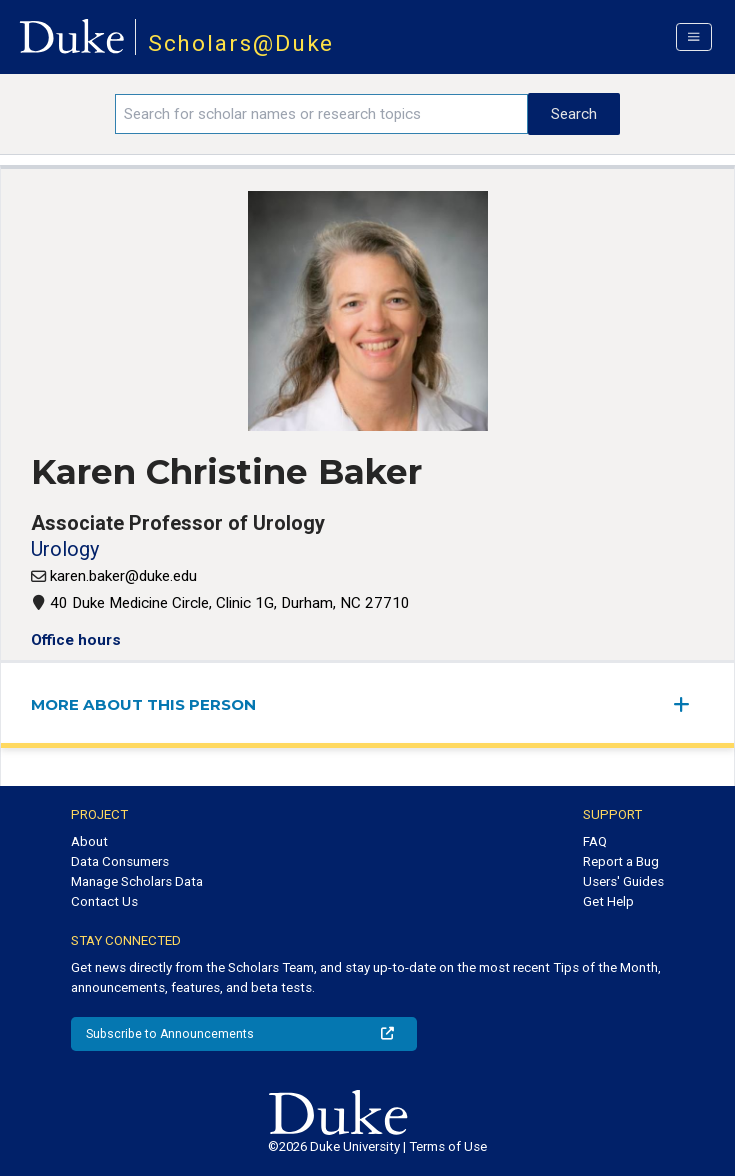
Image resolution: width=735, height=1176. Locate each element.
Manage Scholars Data (137, 881)
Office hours (76, 640)
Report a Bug (621, 861)
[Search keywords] (321, 114)
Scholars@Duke (241, 43)
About (89, 841)
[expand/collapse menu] (689, 704)
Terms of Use (448, 1146)
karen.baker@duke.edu (123, 576)
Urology (65, 549)
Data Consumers (120, 861)
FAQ (595, 841)
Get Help (608, 901)
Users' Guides (623, 881)
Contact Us (104, 901)
